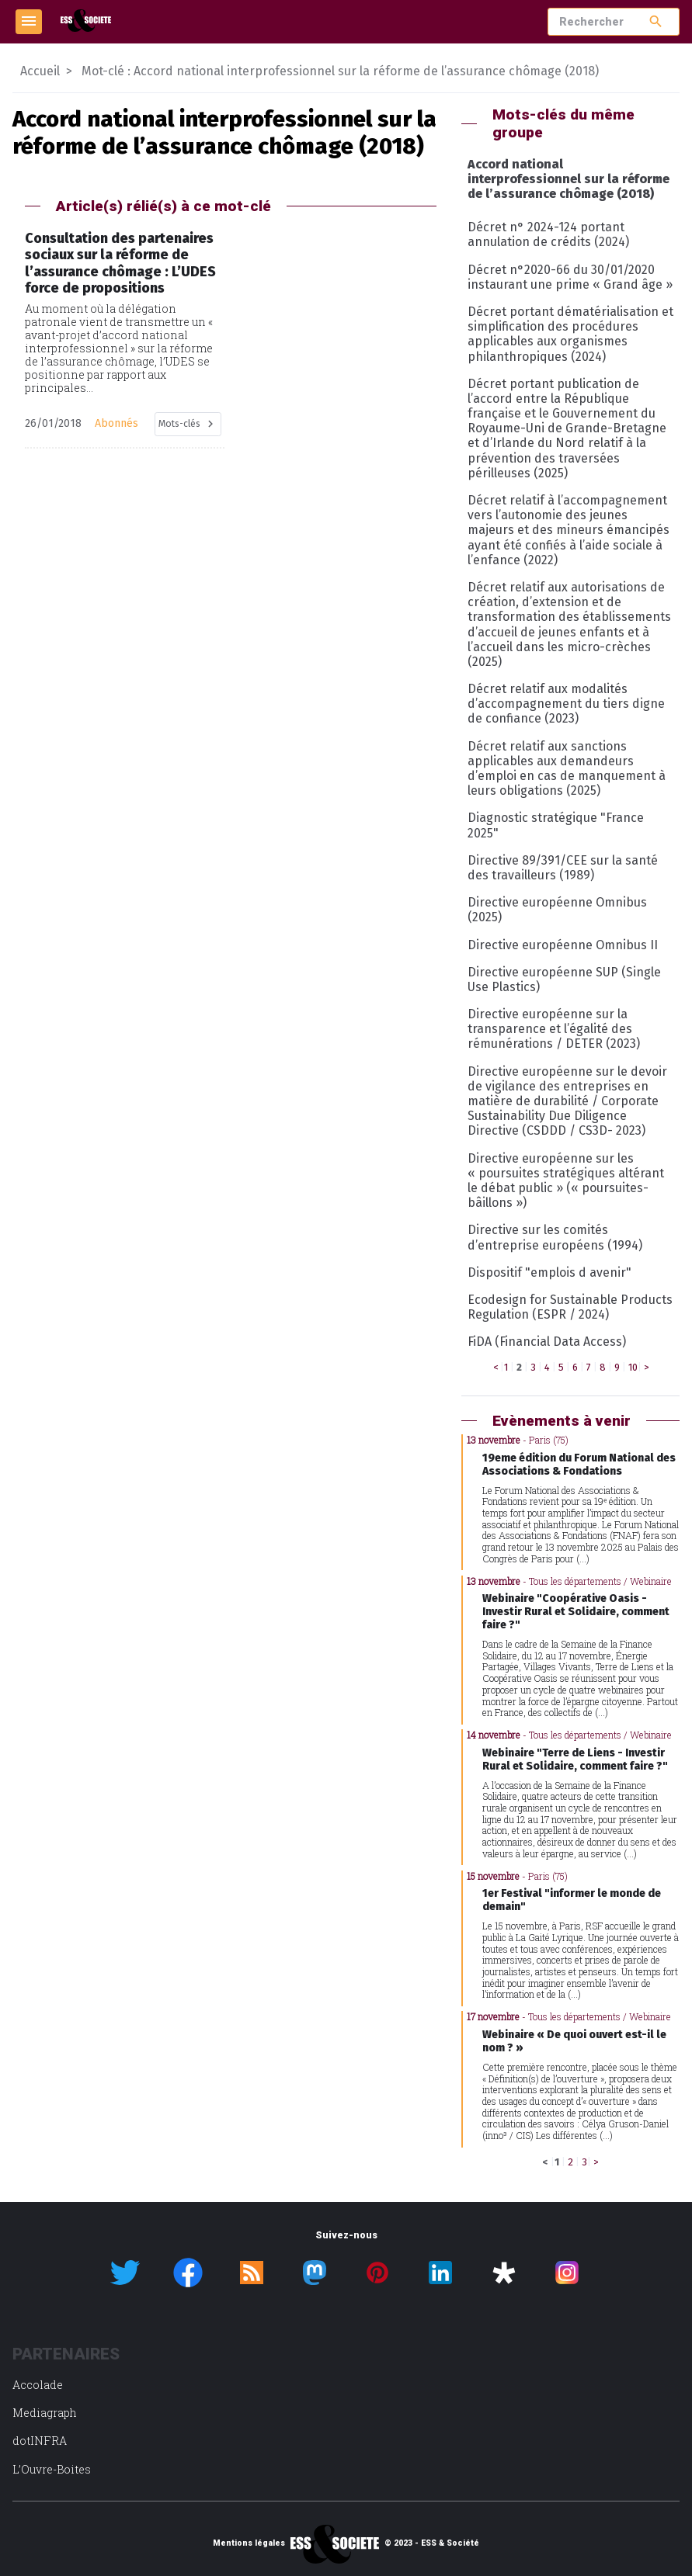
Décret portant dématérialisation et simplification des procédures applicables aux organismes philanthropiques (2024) (570, 334)
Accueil (40, 71)
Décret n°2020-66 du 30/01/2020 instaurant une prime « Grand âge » (570, 277)
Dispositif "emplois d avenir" (549, 1272)
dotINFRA (39, 2440)
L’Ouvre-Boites (51, 2469)
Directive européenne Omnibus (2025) (557, 909)
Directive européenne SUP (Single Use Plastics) (564, 979)
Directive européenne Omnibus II (563, 945)
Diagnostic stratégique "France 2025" (556, 825)
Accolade (37, 2384)
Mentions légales (249, 2543)
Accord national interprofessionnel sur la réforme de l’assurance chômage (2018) (568, 179)
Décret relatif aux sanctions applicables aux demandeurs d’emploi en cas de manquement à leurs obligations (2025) (567, 769)
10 (633, 1367)
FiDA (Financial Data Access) (547, 1341)
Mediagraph (44, 2412)
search (656, 21)
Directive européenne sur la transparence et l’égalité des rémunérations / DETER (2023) (554, 1029)
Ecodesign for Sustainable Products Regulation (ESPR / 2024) (570, 1307)
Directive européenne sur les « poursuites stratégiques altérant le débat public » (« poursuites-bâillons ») (566, 1181)
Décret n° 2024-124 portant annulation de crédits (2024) (548, 234)
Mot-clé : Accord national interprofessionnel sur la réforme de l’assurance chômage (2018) (340, 71)
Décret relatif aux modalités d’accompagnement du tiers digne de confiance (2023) (566, 703)
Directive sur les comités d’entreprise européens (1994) (555, 1237)
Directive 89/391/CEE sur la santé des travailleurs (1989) (563, 867)
